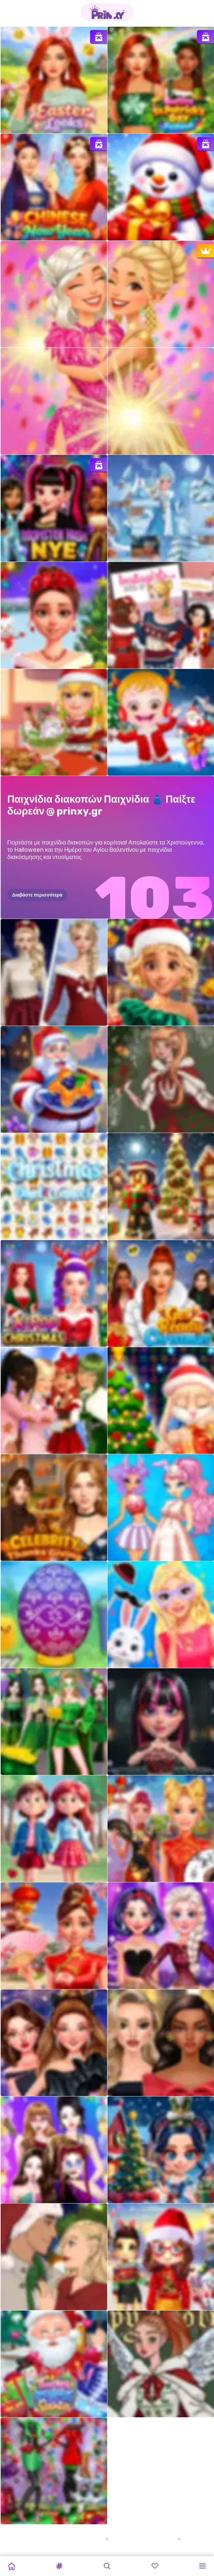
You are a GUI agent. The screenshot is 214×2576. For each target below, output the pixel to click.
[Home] (11, 2566)
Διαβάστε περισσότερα (37, 895)
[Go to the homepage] (107, 12)
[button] (59, 2566)
